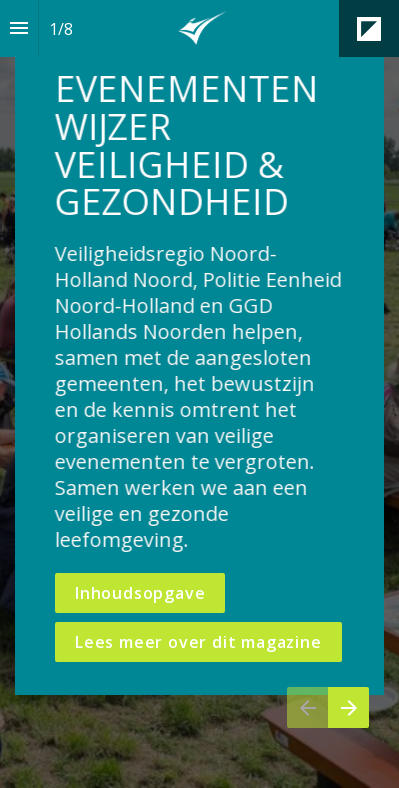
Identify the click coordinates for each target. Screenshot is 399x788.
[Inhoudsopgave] (19, 28)
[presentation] (199, 394)
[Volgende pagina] (348, 707)
